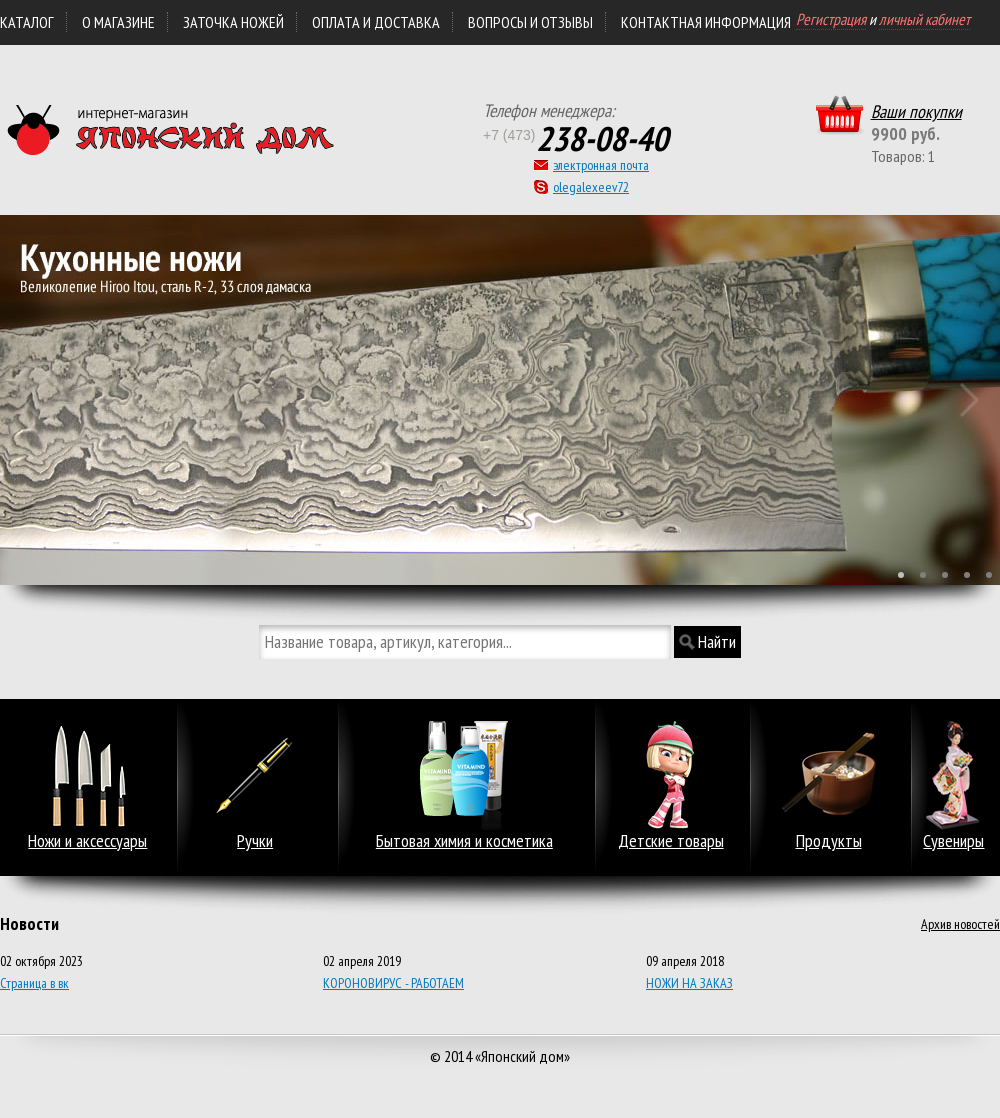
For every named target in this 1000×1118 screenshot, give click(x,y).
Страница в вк (34, 983)
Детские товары (671, 841)
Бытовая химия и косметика (464, 841)
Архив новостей (960, 924)
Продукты (829, 841)
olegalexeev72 (591, 187)
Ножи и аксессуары (87, 841)
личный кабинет (924, 19)
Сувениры (953, 841)
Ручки (255, 841)
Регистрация (831, 19)
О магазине (118, 22)
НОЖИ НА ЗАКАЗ (689, 983)
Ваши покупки (916, 111)
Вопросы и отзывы (530, 22)
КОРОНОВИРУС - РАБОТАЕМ (393, 983)
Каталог (27, 22)
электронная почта (601, 165)
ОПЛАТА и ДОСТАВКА (376, 22)
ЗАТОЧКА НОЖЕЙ (233, 22)
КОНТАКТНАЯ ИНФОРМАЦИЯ (706, 22)
